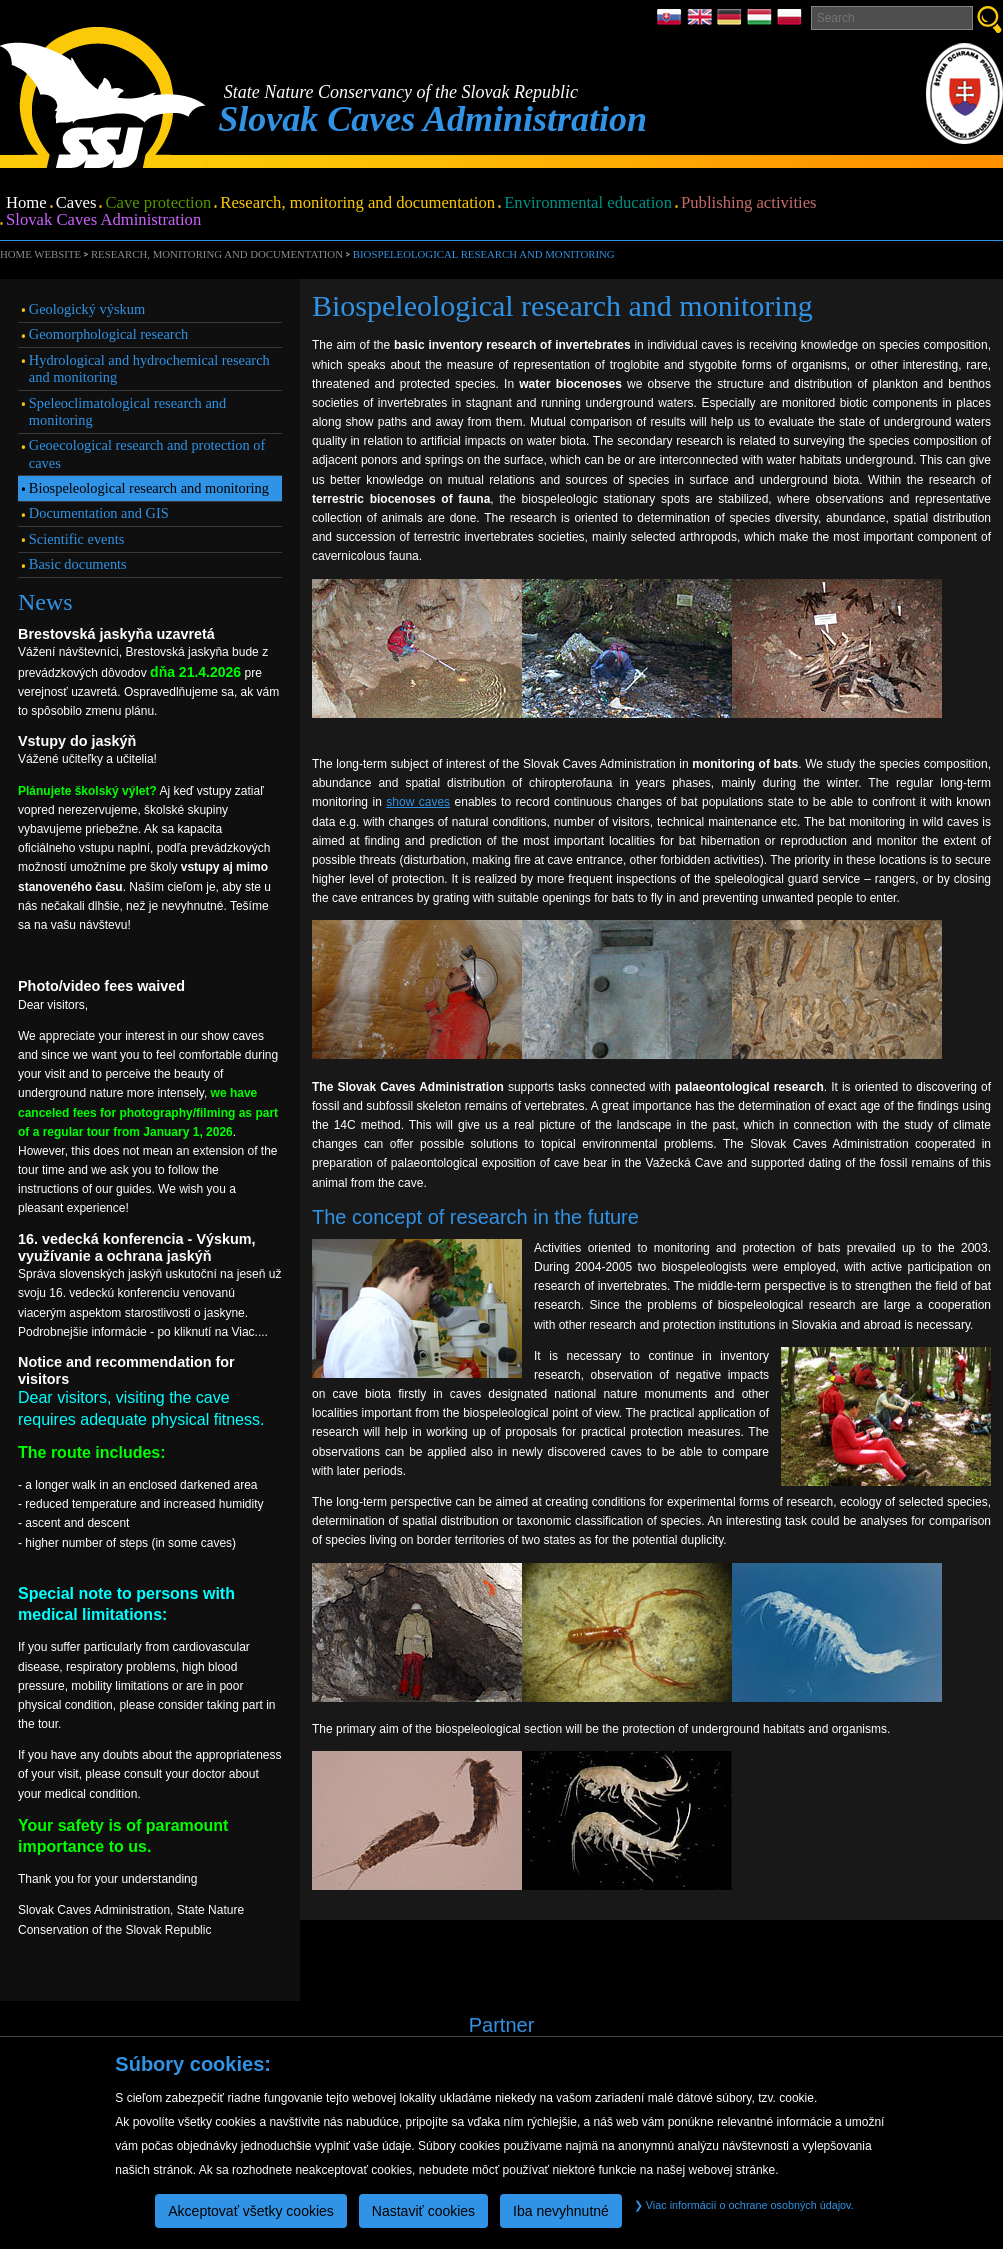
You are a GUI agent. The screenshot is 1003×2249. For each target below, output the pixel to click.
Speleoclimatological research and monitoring (127, 411)
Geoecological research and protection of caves (147, 453)
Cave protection (158, 203)
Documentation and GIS (99, 513)
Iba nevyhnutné (561, 2211)
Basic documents (78, 564)
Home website (40, 254)
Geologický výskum (87, 309)
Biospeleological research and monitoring (484, 254)
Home (26, 203)
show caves (418, 802)
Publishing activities (749, 203)
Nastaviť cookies (423, 2211)
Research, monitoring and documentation (357, 203)
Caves (76, 203)
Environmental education (588, 203)
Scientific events (77, 539)
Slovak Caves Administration (103, 220)
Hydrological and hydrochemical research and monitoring (149, 368)
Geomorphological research (108, 334)
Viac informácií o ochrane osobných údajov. (744, 2205)
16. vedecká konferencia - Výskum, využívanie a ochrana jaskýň (137, 1247)
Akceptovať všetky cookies (251, 2211)
